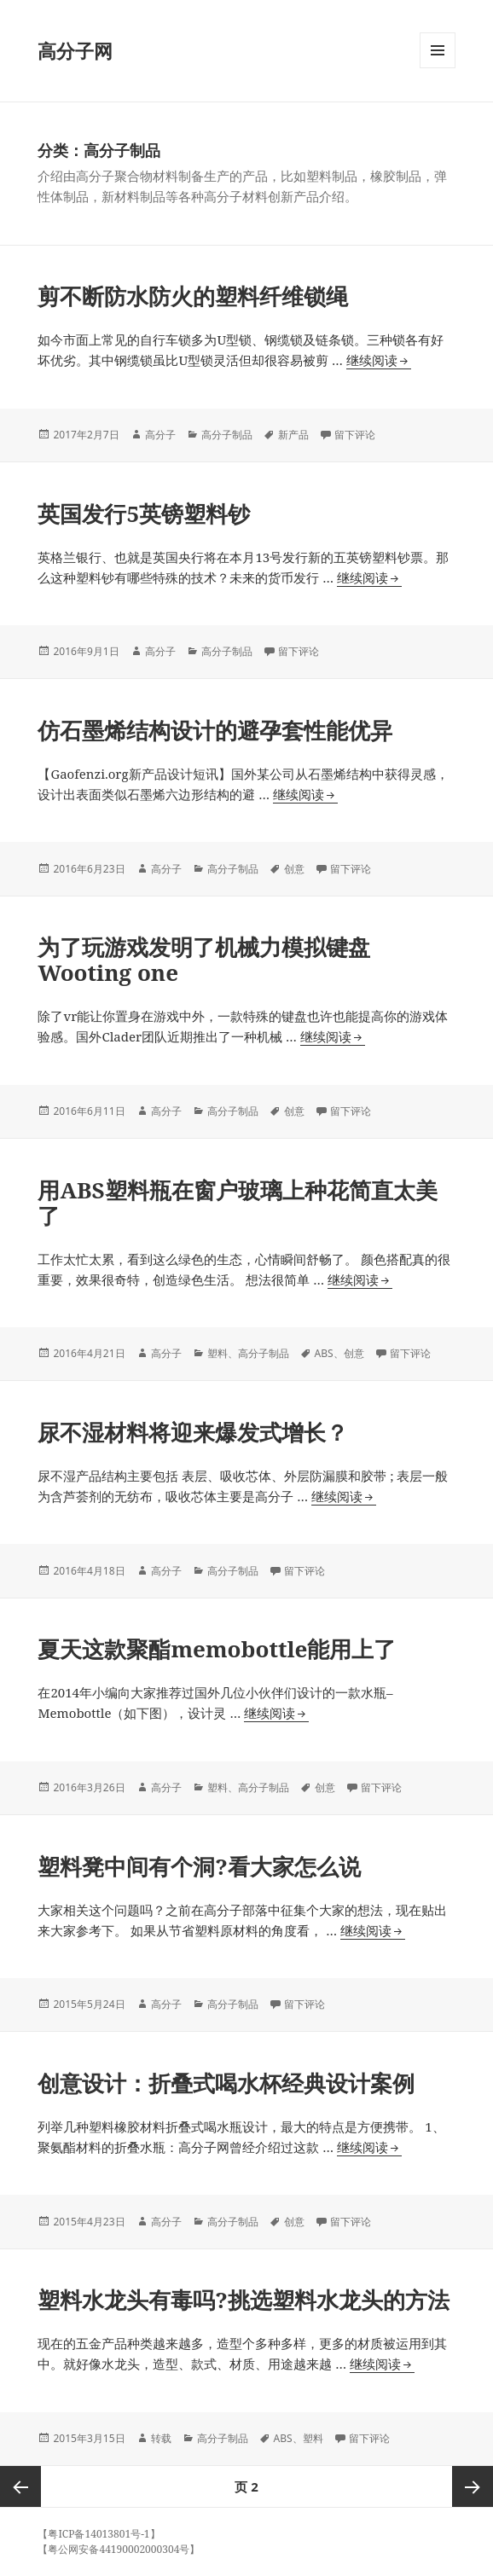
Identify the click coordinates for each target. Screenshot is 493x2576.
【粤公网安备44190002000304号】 (119, 2549)
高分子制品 (226, 434)
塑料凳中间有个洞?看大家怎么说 (199, 1866)
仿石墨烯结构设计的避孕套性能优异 (215, 730)
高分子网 (75, 50)
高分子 (160, 434)
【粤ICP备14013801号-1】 (99, 2534)
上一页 (20, 2486)
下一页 (472, 2486)
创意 (294, 869)
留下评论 (354, 434)
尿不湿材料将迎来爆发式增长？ (193, 1432)
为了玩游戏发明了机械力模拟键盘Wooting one (204, 959)
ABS (324, 1353)
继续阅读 (378, 360)
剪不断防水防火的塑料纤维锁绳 (193, 296)
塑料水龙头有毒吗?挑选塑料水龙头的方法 (243, 2299)
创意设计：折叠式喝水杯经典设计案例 (226, 2083)
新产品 (293, 434)
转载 (161, 2438)
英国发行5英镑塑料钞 (144, 513)
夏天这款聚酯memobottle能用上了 (217, 1648)
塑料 (217, 1353)
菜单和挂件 (437, 67)
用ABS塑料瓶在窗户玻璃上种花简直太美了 (237, 1203)
